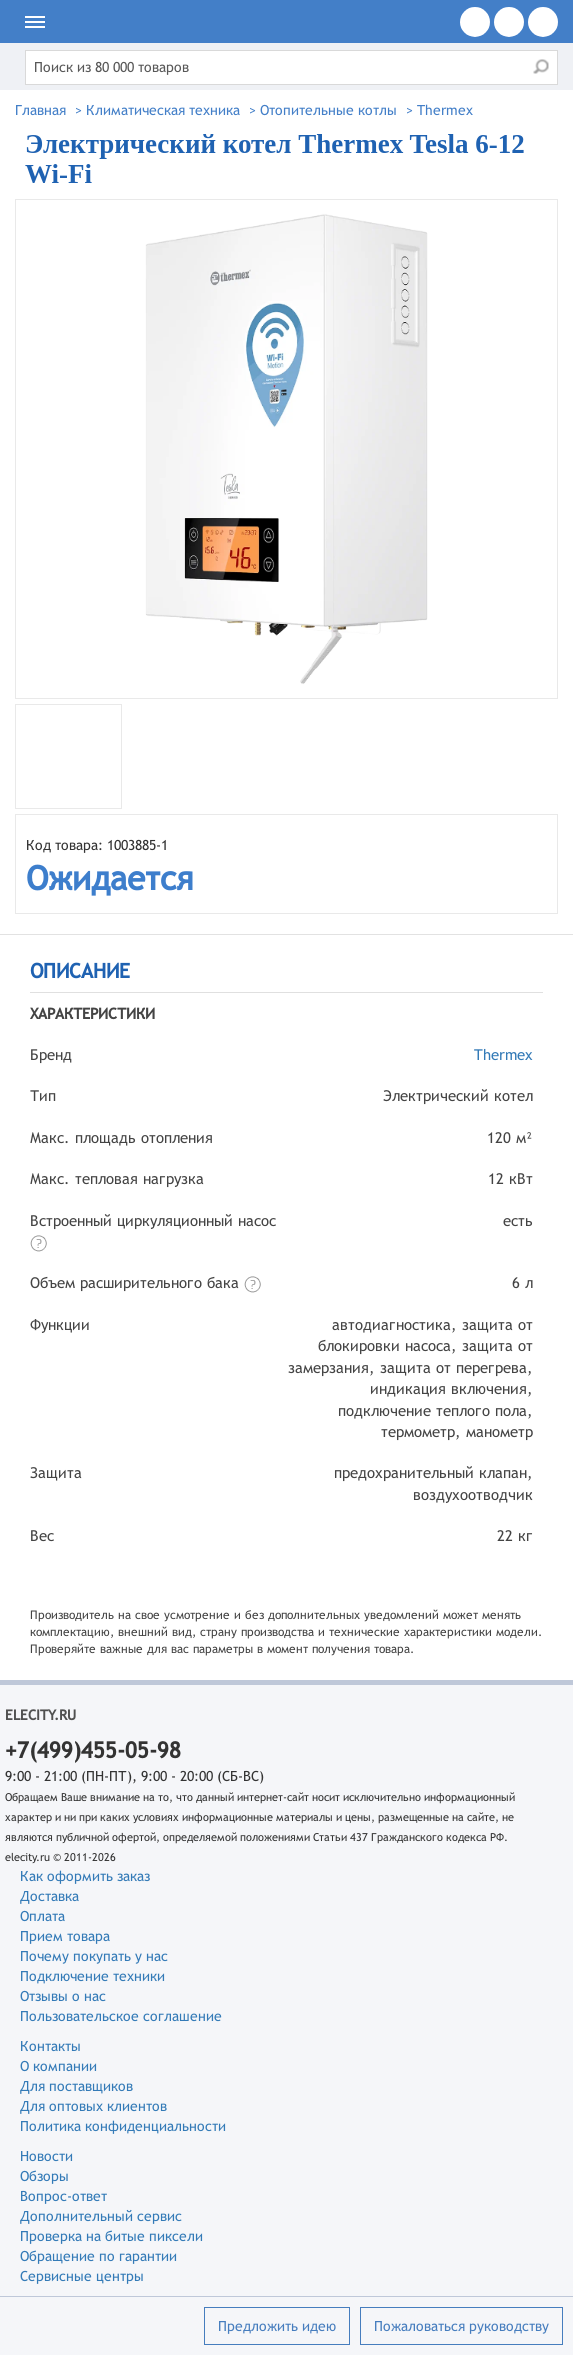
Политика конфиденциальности (123, 2126)
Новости (46, 2156)
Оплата (42, 1916)
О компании (58, 2066)
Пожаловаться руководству (461, 2326)
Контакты (50, 2046)
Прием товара (65, 1936)
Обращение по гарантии (98, 2256)
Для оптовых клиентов (93, 2106)
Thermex (503, 1054)
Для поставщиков (76, 2086)
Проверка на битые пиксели (111, 2236)
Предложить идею (277, 2326)
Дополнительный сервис (101, 2216)
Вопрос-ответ (63, 2196)
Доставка (49, 1896)
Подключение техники (92, 1976)
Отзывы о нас (63, 1996)
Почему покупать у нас (94, 1956)
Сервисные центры (82, 2276)
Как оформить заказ (85, 1876)
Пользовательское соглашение (121, 2016)
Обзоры (44, 2176)
